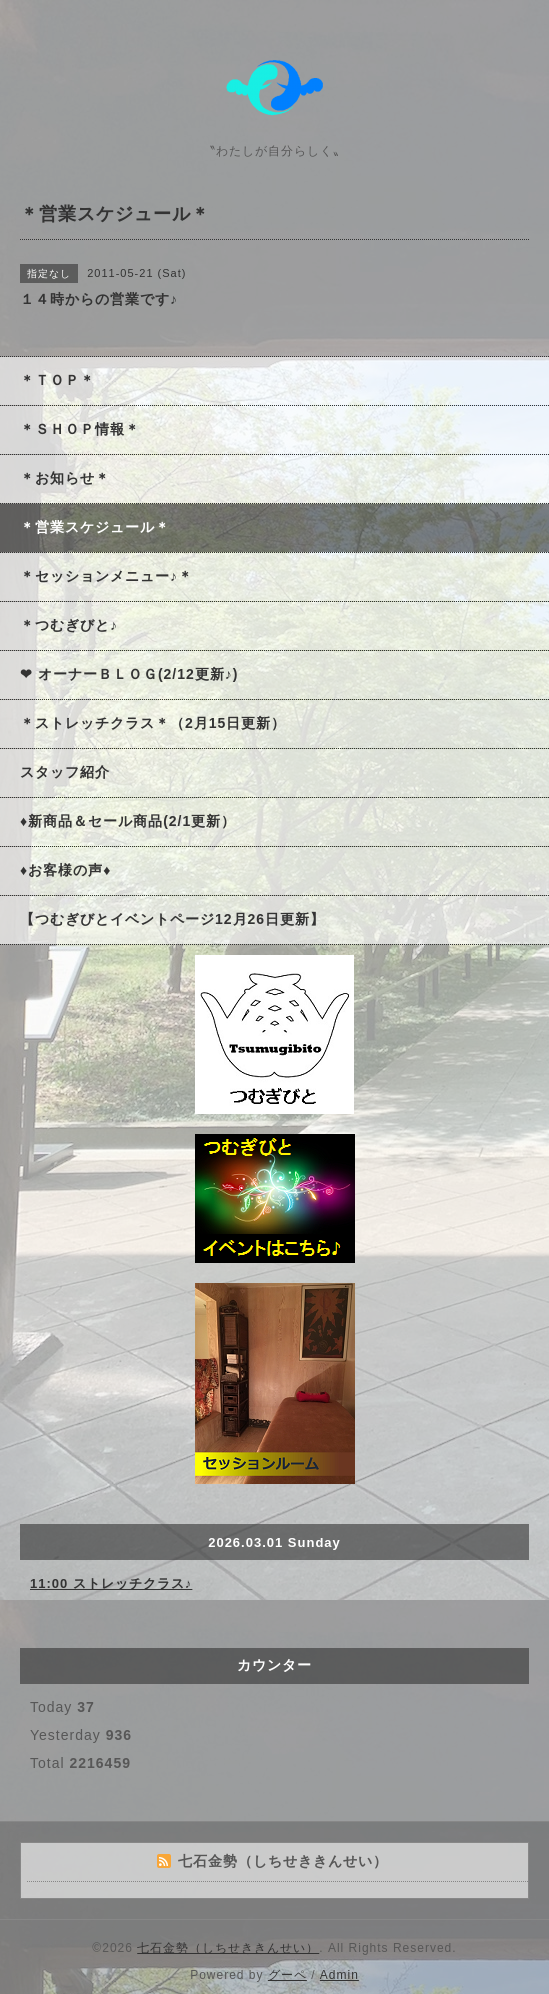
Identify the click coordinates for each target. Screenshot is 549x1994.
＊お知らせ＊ (65, 478)
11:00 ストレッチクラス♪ (111, 1583)
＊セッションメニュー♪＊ (106, 576)
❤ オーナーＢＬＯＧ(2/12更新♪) (129, 674)
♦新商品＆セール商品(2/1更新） (128, 821)
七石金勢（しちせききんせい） (228, 1948)
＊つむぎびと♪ (69, 625)
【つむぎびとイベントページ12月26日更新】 (172, 919)
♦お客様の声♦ (65, 870)
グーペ (287, 1975)
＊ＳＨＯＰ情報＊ (80, 429)
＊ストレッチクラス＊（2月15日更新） (153, 723)
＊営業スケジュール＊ (95, 527)
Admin (339, 1975)
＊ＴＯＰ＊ (57, 380)
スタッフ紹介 (65, 772)
